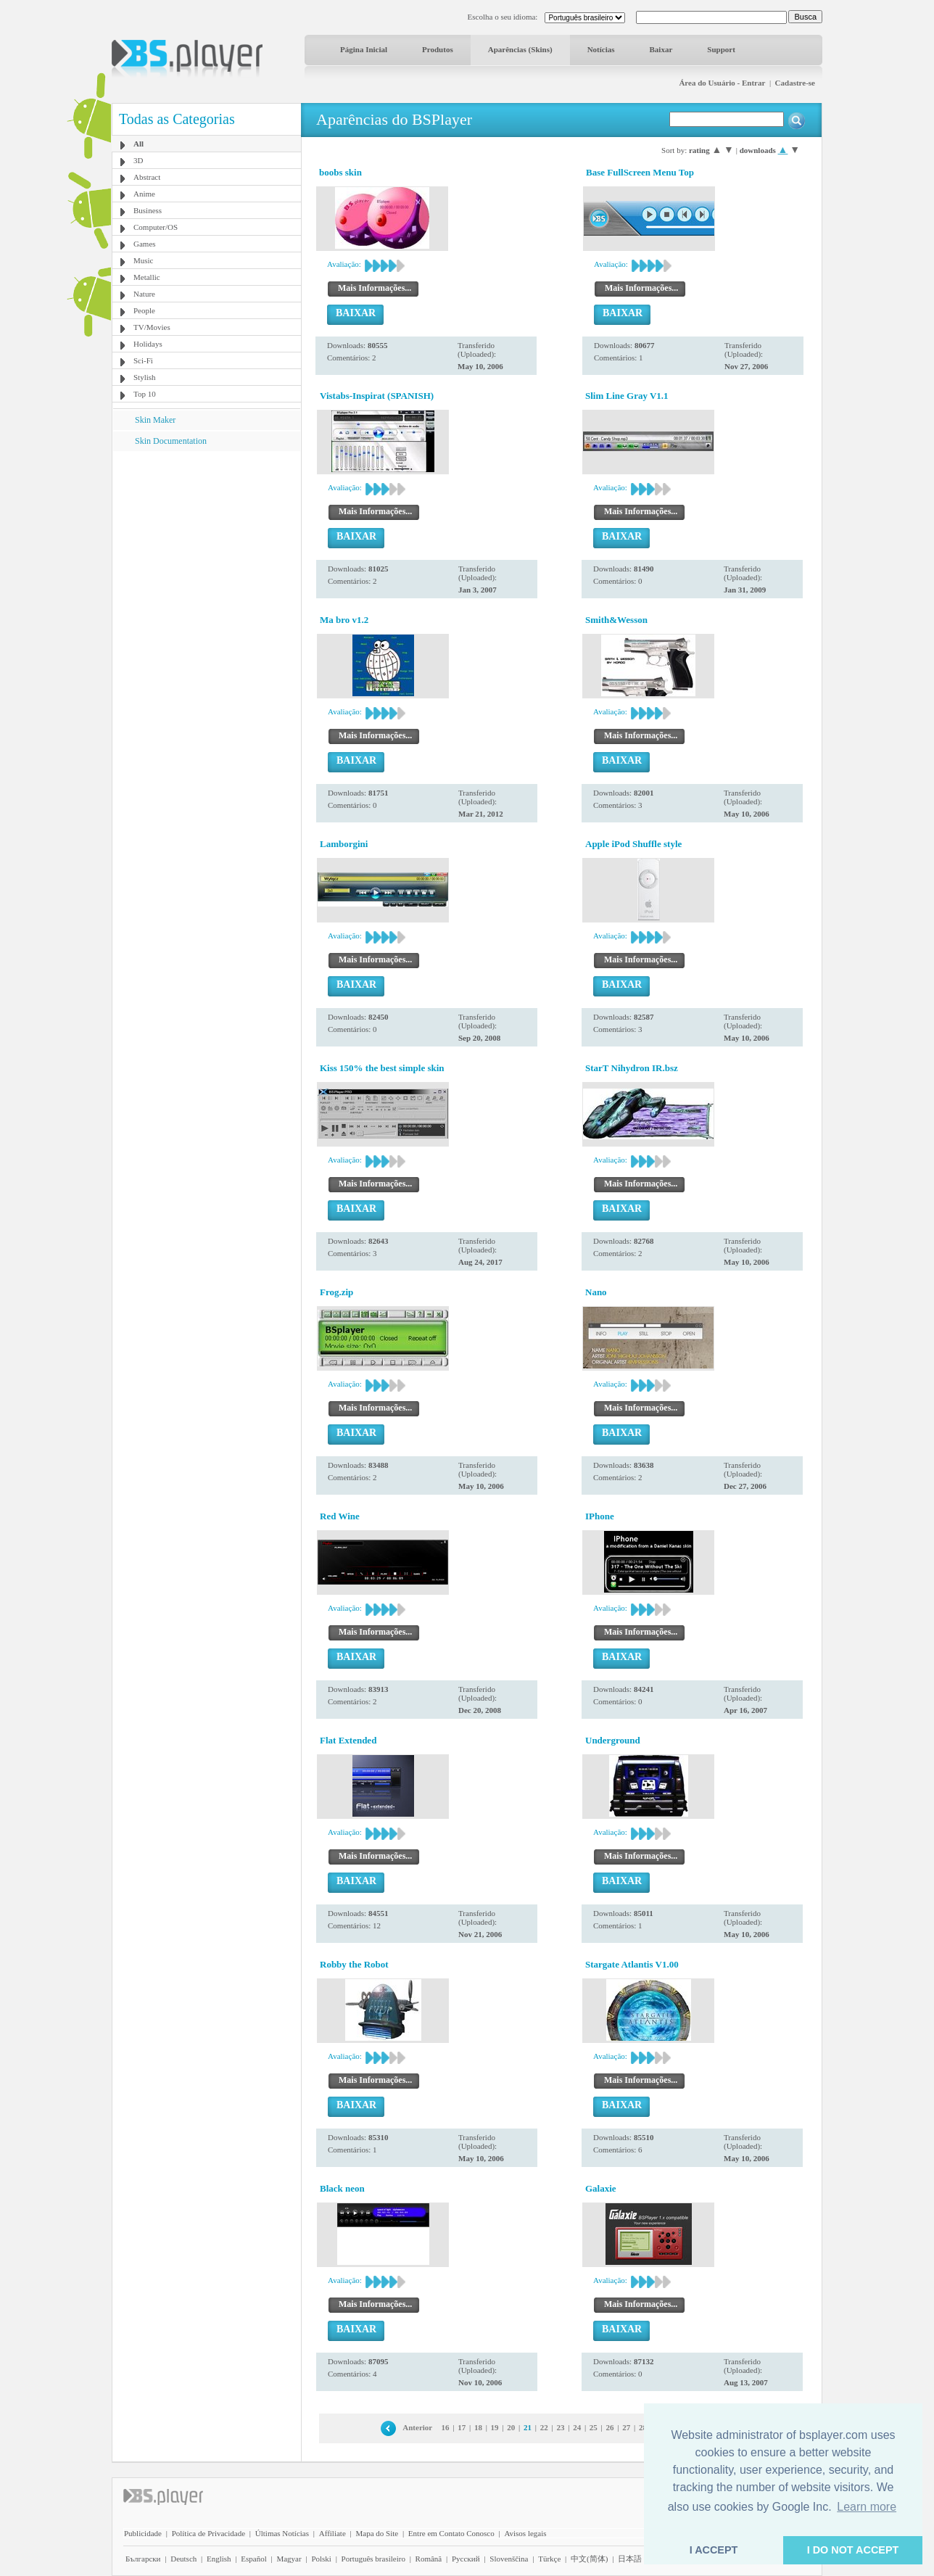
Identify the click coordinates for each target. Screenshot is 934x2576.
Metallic (146, 277)
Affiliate (332, 2533)
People (144, 310)
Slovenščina (508, 2558)
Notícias (601, 49)
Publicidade (143, 2533)
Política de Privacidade (208, 2533)
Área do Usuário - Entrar (722, 82)
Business (147, 210)
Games (144, 243)
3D (138, 160)
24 (577, 2427)
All (138, 143)
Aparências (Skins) (520, 49)
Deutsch (183, 2558)
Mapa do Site (376, 2533)
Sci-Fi (143, 360)
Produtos (437, 49)
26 (610, 2427)
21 (528, 2427)
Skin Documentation (171, 441)
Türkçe (549, 2558)
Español (253, 2558)
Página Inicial (363, 49)
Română (429, 2558)
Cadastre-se (795, 82)
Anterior (417, 2427)
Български (143, 2558)
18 (478, 2427)
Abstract (146, 177)
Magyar (288, 2558)
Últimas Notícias (282, 2533)
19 (495, 2427)
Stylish (144, 377)
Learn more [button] (866, 2507)
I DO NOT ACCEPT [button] (853, 2550)
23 (560, 2427)
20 (511, 2427)
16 (446, 2427)
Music (143, 260)
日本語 (630, 2558)
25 (594, 2427)
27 (626, 2427)
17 (462, 2427)
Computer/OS (155, 227)
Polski (321, 2558)
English (219, 2558)
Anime (144, 193)
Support (721, 49)
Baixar (661, 49)
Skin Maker (155, 420)
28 (643, 2427)
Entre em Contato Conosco (451, 2533)
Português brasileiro (373, 2558)
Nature (144, 293)
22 (544, 2427)
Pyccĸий (466, 2558)
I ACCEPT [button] (714, 2550)
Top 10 (144, 393)
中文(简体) (589, 2558)
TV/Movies (151, 327)
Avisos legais (525, 2533)
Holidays (147, 343)
